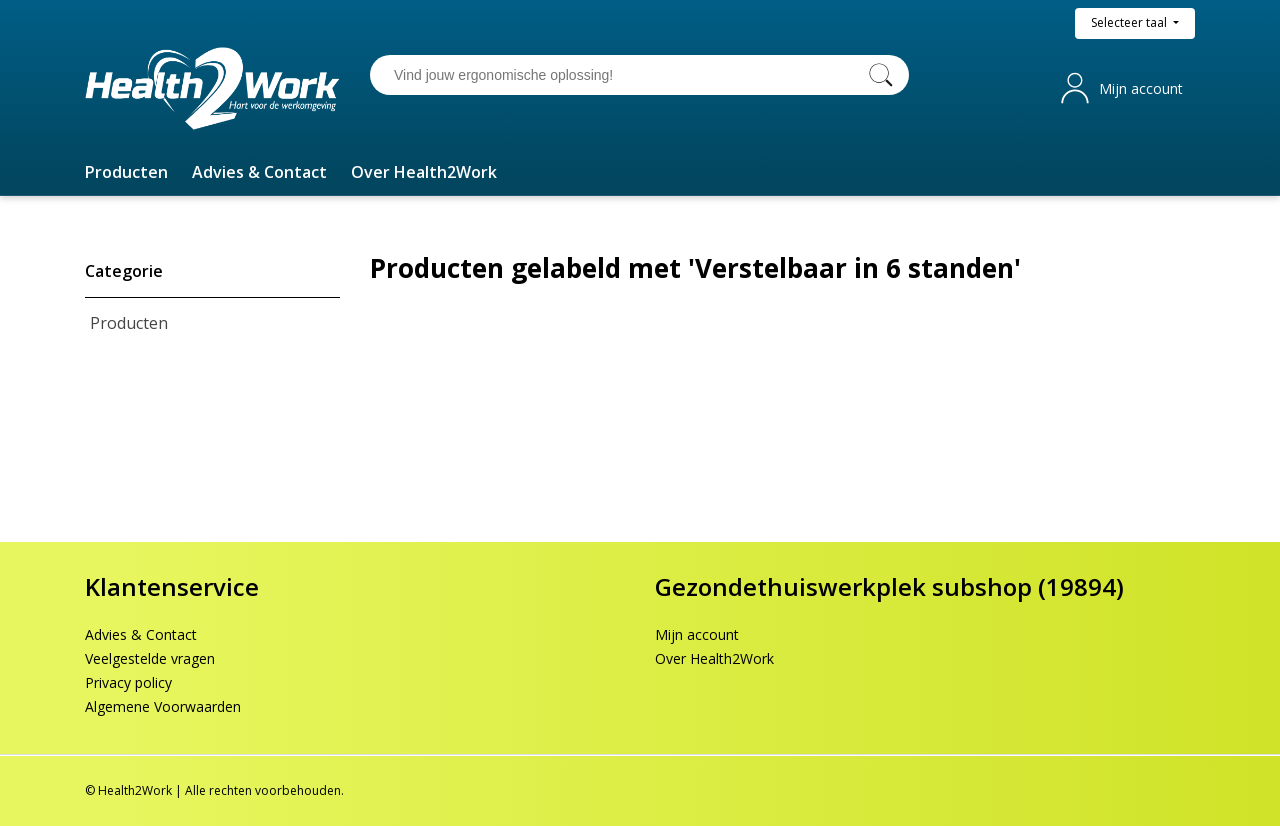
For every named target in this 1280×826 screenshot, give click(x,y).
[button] (126, 172)
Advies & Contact (141, 634)
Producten (129, 323)
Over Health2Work (714, 658)
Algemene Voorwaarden (163, 706)
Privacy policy (128, 682)
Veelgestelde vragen (150, 658)
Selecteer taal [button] (1130, 22)
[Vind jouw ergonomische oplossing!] (620, 75)
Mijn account (1141, 88)
